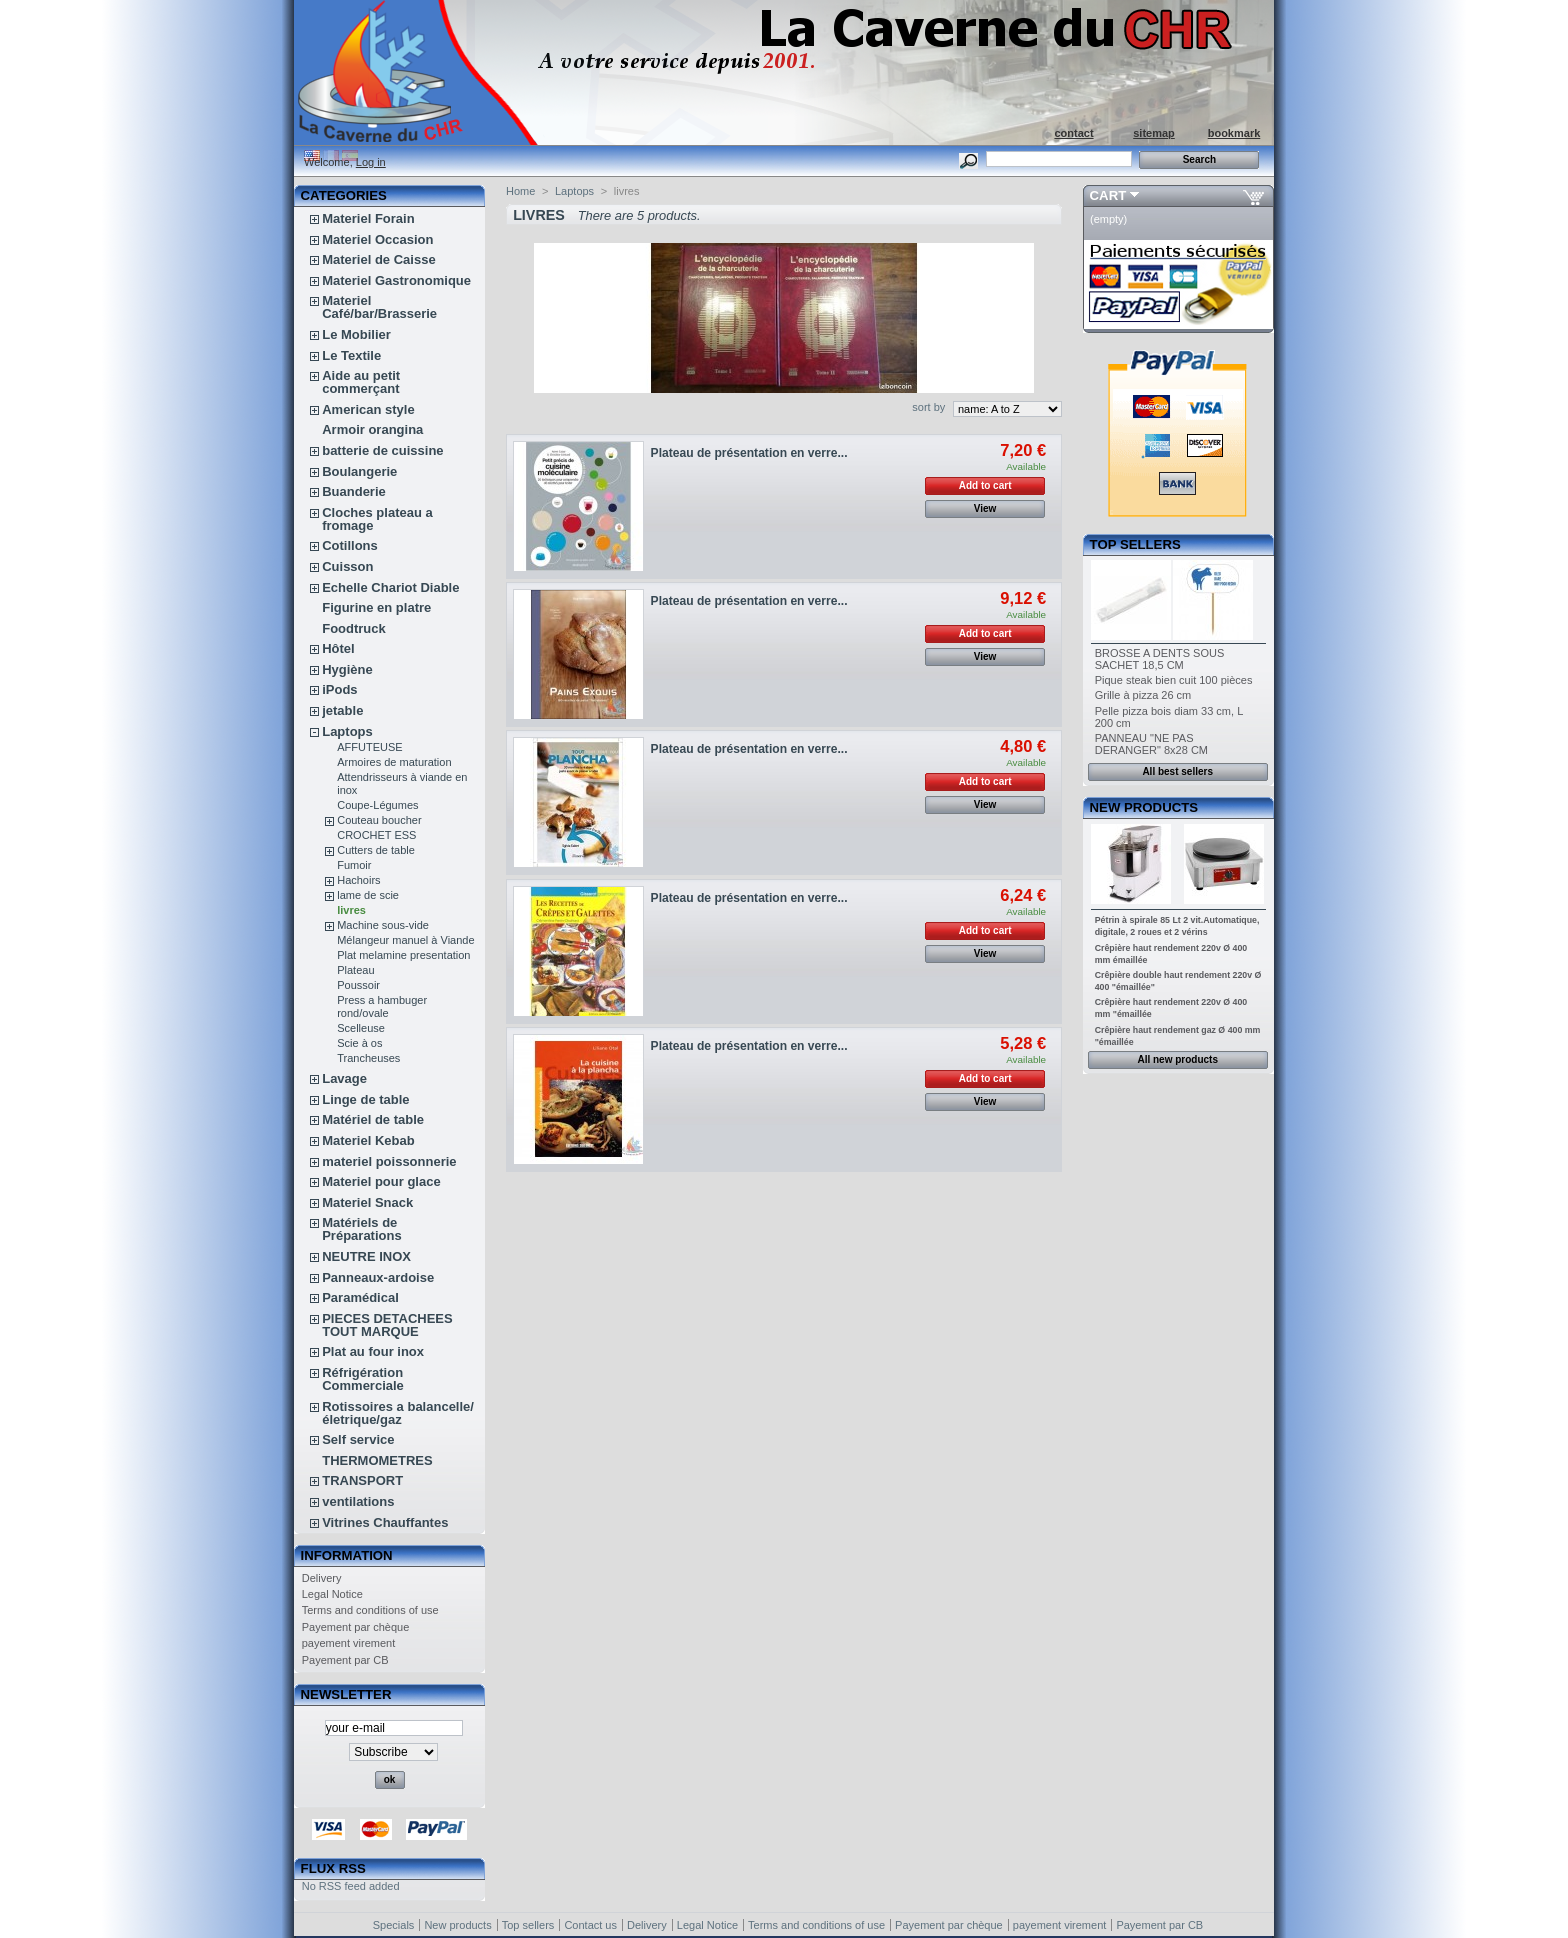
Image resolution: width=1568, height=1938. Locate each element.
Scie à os (359, 1043)
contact (1073, 133)
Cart (1108, 195)
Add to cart (985, 485)
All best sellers (1177, 771)
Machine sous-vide (383, 925)
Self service (358, 1439)
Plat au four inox (373, 1351)
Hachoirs (358, 880)
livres (351, 910)
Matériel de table (373, 1119)
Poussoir (358, 985)
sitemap (1154, 133)
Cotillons (350, 545)
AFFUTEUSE (369, 747)
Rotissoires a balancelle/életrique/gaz (398, 1413)
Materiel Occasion (377, 239)
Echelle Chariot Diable (390, 587)
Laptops (347, 731)
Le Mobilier (356, 334)
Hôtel (338, 648)
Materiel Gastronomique (396, 280)
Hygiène (347, 669)
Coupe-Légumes (377, 805)
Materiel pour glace (381, 1181)
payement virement (349, 1643)
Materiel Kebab (368, 1140)
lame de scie (368, 895)
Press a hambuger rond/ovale (382, 1006)
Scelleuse (361, 1028)
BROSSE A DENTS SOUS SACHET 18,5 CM (1160, 659)
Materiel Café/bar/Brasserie (379, 307)
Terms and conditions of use (370, 1610)
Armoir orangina (372, 429)
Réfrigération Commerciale (363, 1379)
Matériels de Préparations (361, 1229)
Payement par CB (345, 1660)
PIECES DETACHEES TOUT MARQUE (387, 1325)
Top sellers (1135, 544)
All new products (1177, 1059)
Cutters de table (376, 850)
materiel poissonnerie (389, 1161)
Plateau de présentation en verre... (749, 453)
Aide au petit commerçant (361, 382)
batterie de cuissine (382, 450)
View (985, 508)
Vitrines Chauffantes (385, 1522)
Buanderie (354, 491)
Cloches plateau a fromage (377, 519)
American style (368, 409)
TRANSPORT (362, 1480)
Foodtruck (354, 628)
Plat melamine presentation (403, 955)
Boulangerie (359, 471)
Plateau (355, 970)
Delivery (322, 1578)
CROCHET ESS (376, 835)
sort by (928, 407)
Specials (394, 1925)
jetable (342, 710)
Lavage (344, 1078)
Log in (371, 162)
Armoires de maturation (394, 762)
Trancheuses (368, 1058)
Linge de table (365, 1099)
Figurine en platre (376, 607)
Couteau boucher (379, 820)
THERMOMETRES (377, 1460)
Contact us (590, 1925)
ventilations (358, 1501)
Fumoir (354, 865)
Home (520, 191)
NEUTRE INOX (366, 1256)
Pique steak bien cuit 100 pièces (1174, 680)
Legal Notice (332, 1594)
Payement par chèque (356, 1627)
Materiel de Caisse (378, 259)
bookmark (1234, 133)
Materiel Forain (368, 218)
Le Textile (351, 355)
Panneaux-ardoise (378, 1277)
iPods (339, 689)
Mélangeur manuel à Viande (405, 940)
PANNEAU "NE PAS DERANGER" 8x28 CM (1151, 744)
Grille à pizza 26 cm (1143, 695)
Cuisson (347, 566)
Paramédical (360, 1297)
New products (1144, 807)
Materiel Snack (367, 1202)
